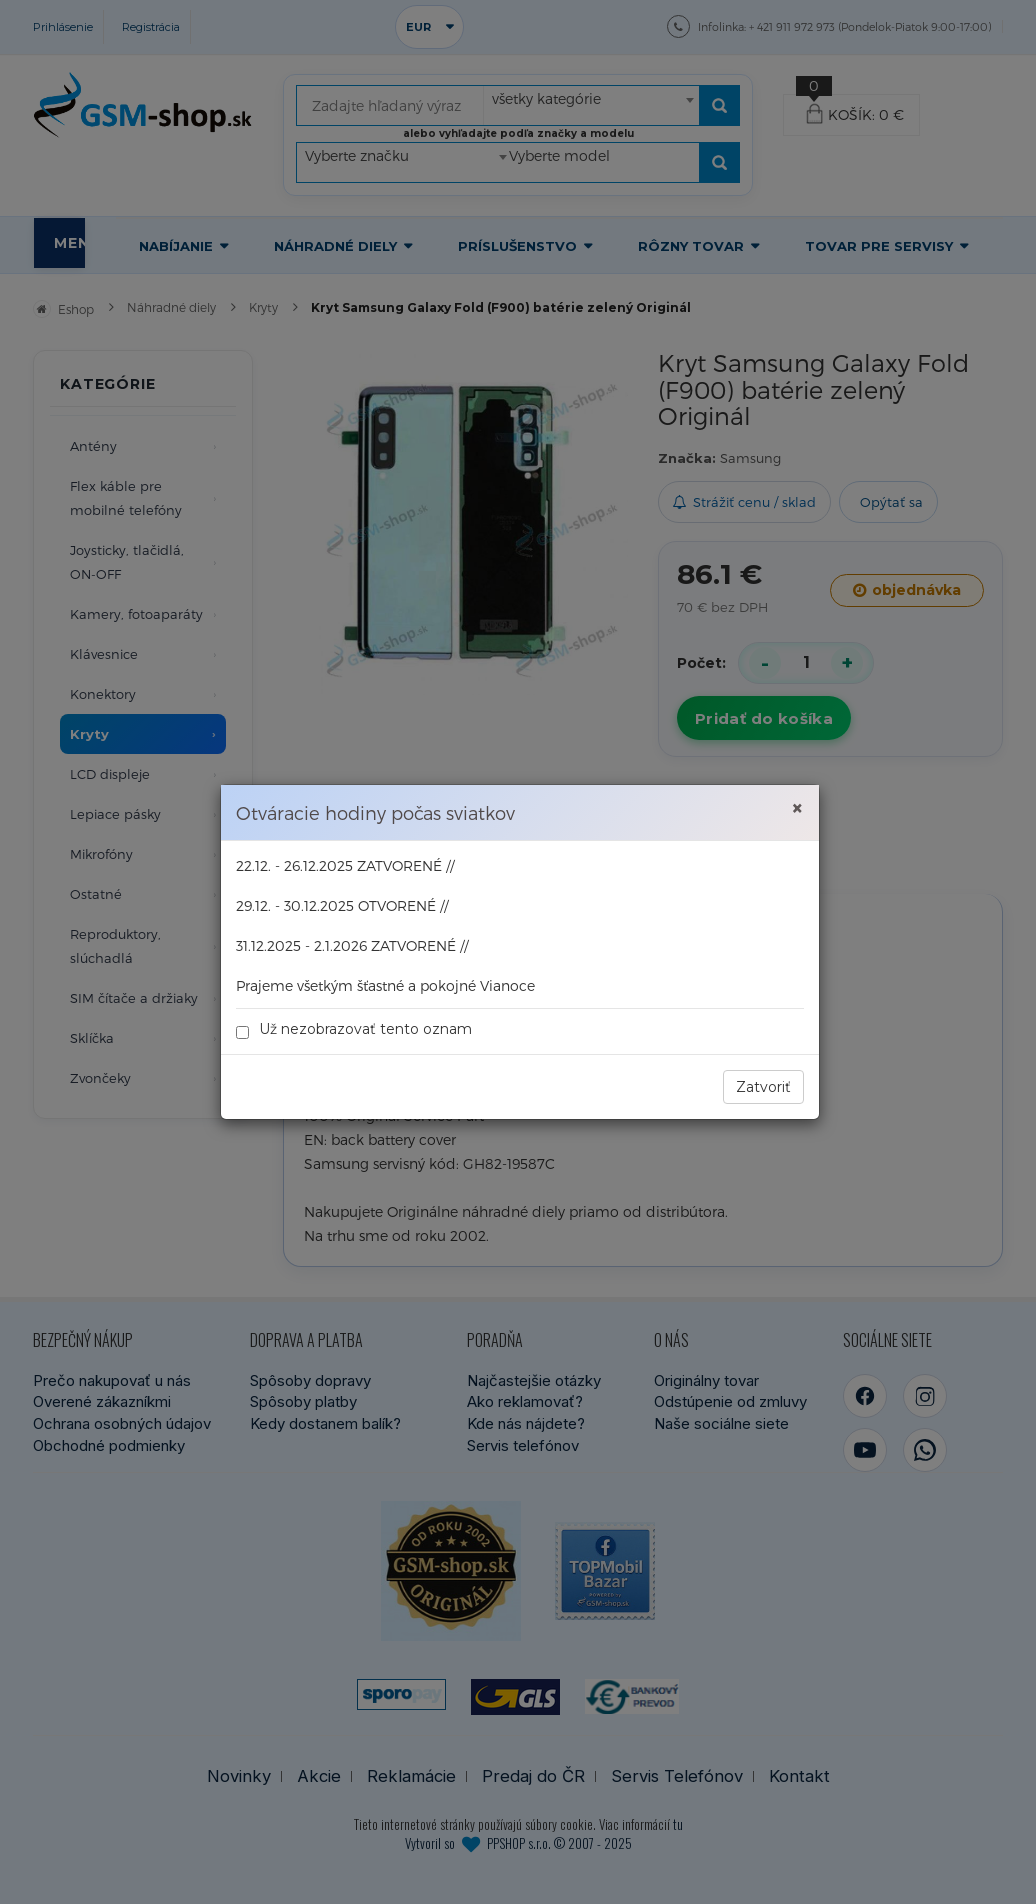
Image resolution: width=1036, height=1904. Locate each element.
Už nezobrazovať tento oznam (354, 1029)
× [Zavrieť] (797, 808)
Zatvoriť (763, 1087)
